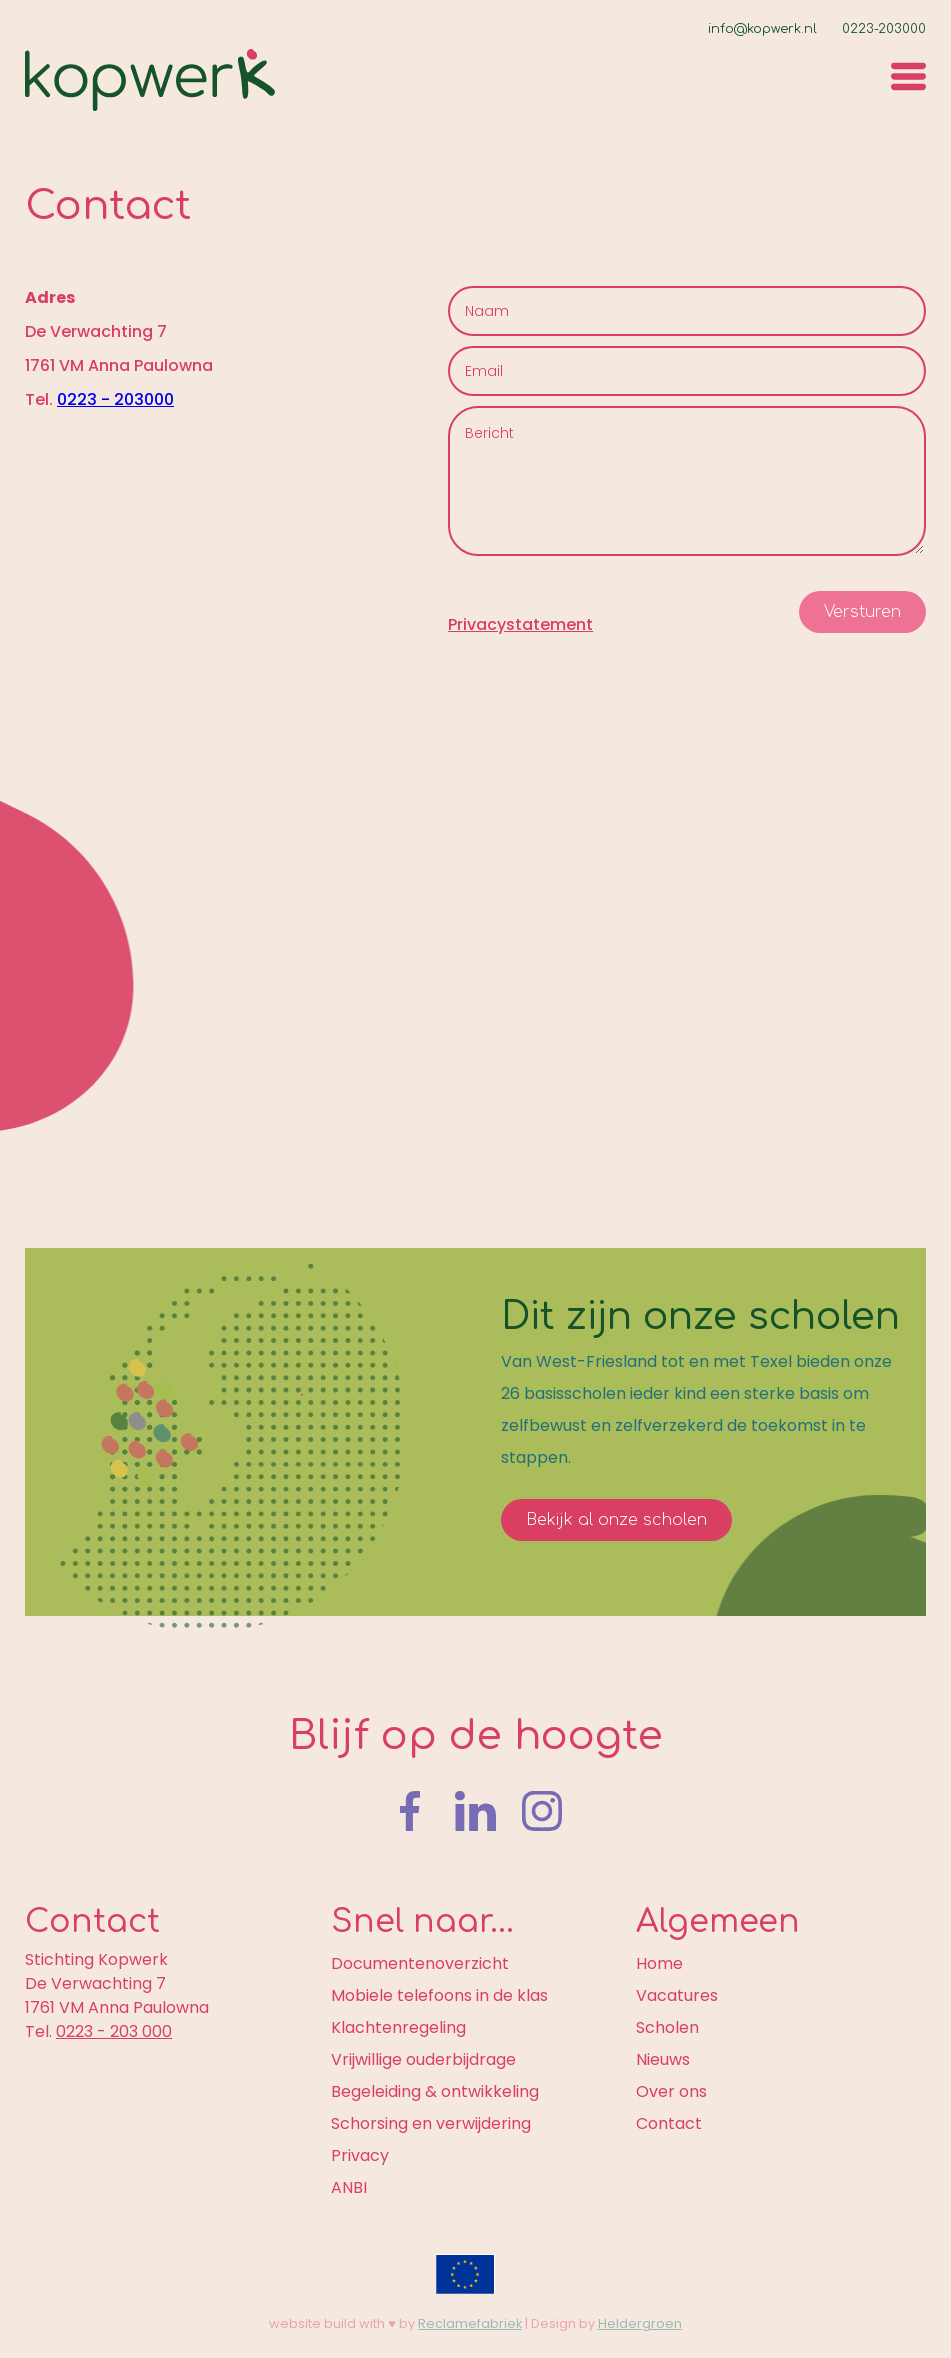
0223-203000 (884, 29)
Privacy (360, 2155)
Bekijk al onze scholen (616, 1520)
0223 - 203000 (115, 399)
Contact (669, 2123)
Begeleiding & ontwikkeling (435, 2091)
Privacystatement (520, 624)
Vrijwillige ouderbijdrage (423, 2059)
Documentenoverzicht (420, 1963)
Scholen (667, 2027)
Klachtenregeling (398, 2027)
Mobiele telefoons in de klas (439, 1995)
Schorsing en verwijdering (431, 2123)
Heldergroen (640, 2323)
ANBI (349, 2187)
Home (659, 1963)
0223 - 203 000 (114, 2031)
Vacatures (677, 1995)
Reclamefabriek (470, 2323)
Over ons (671, 2091)
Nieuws (663, 2059)
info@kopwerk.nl (762, 29)
